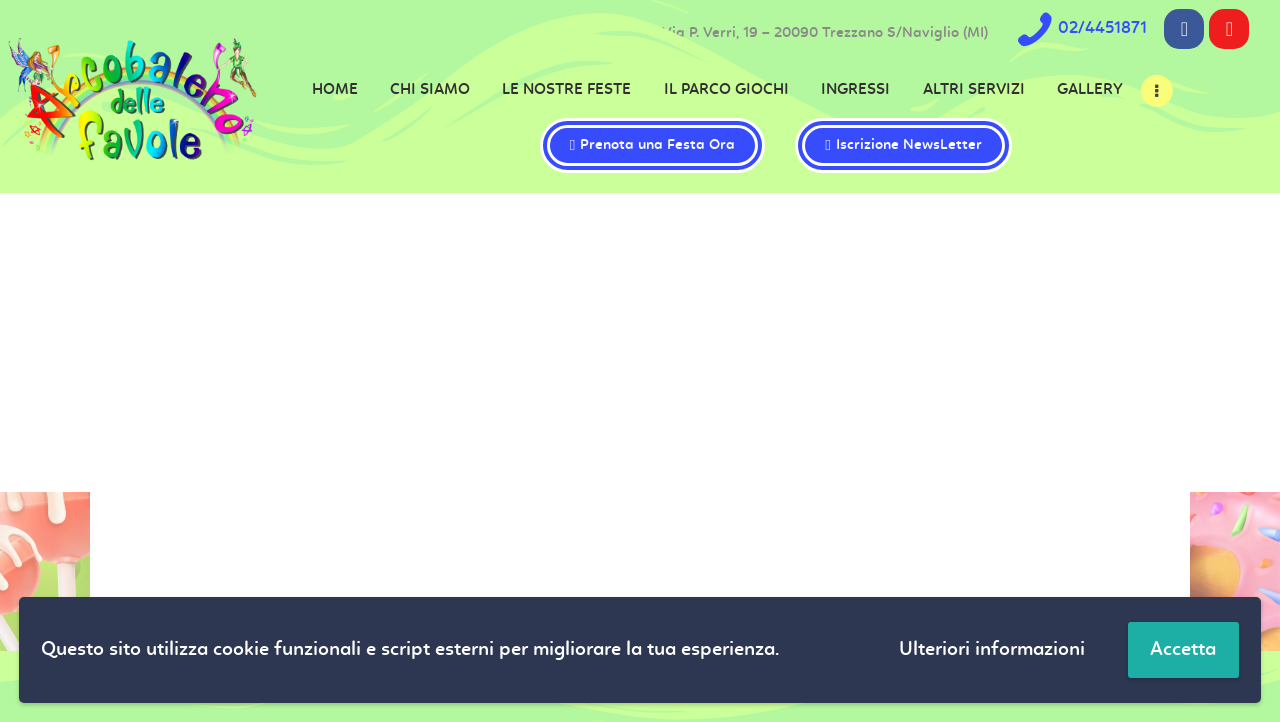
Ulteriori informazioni (992, 650)
